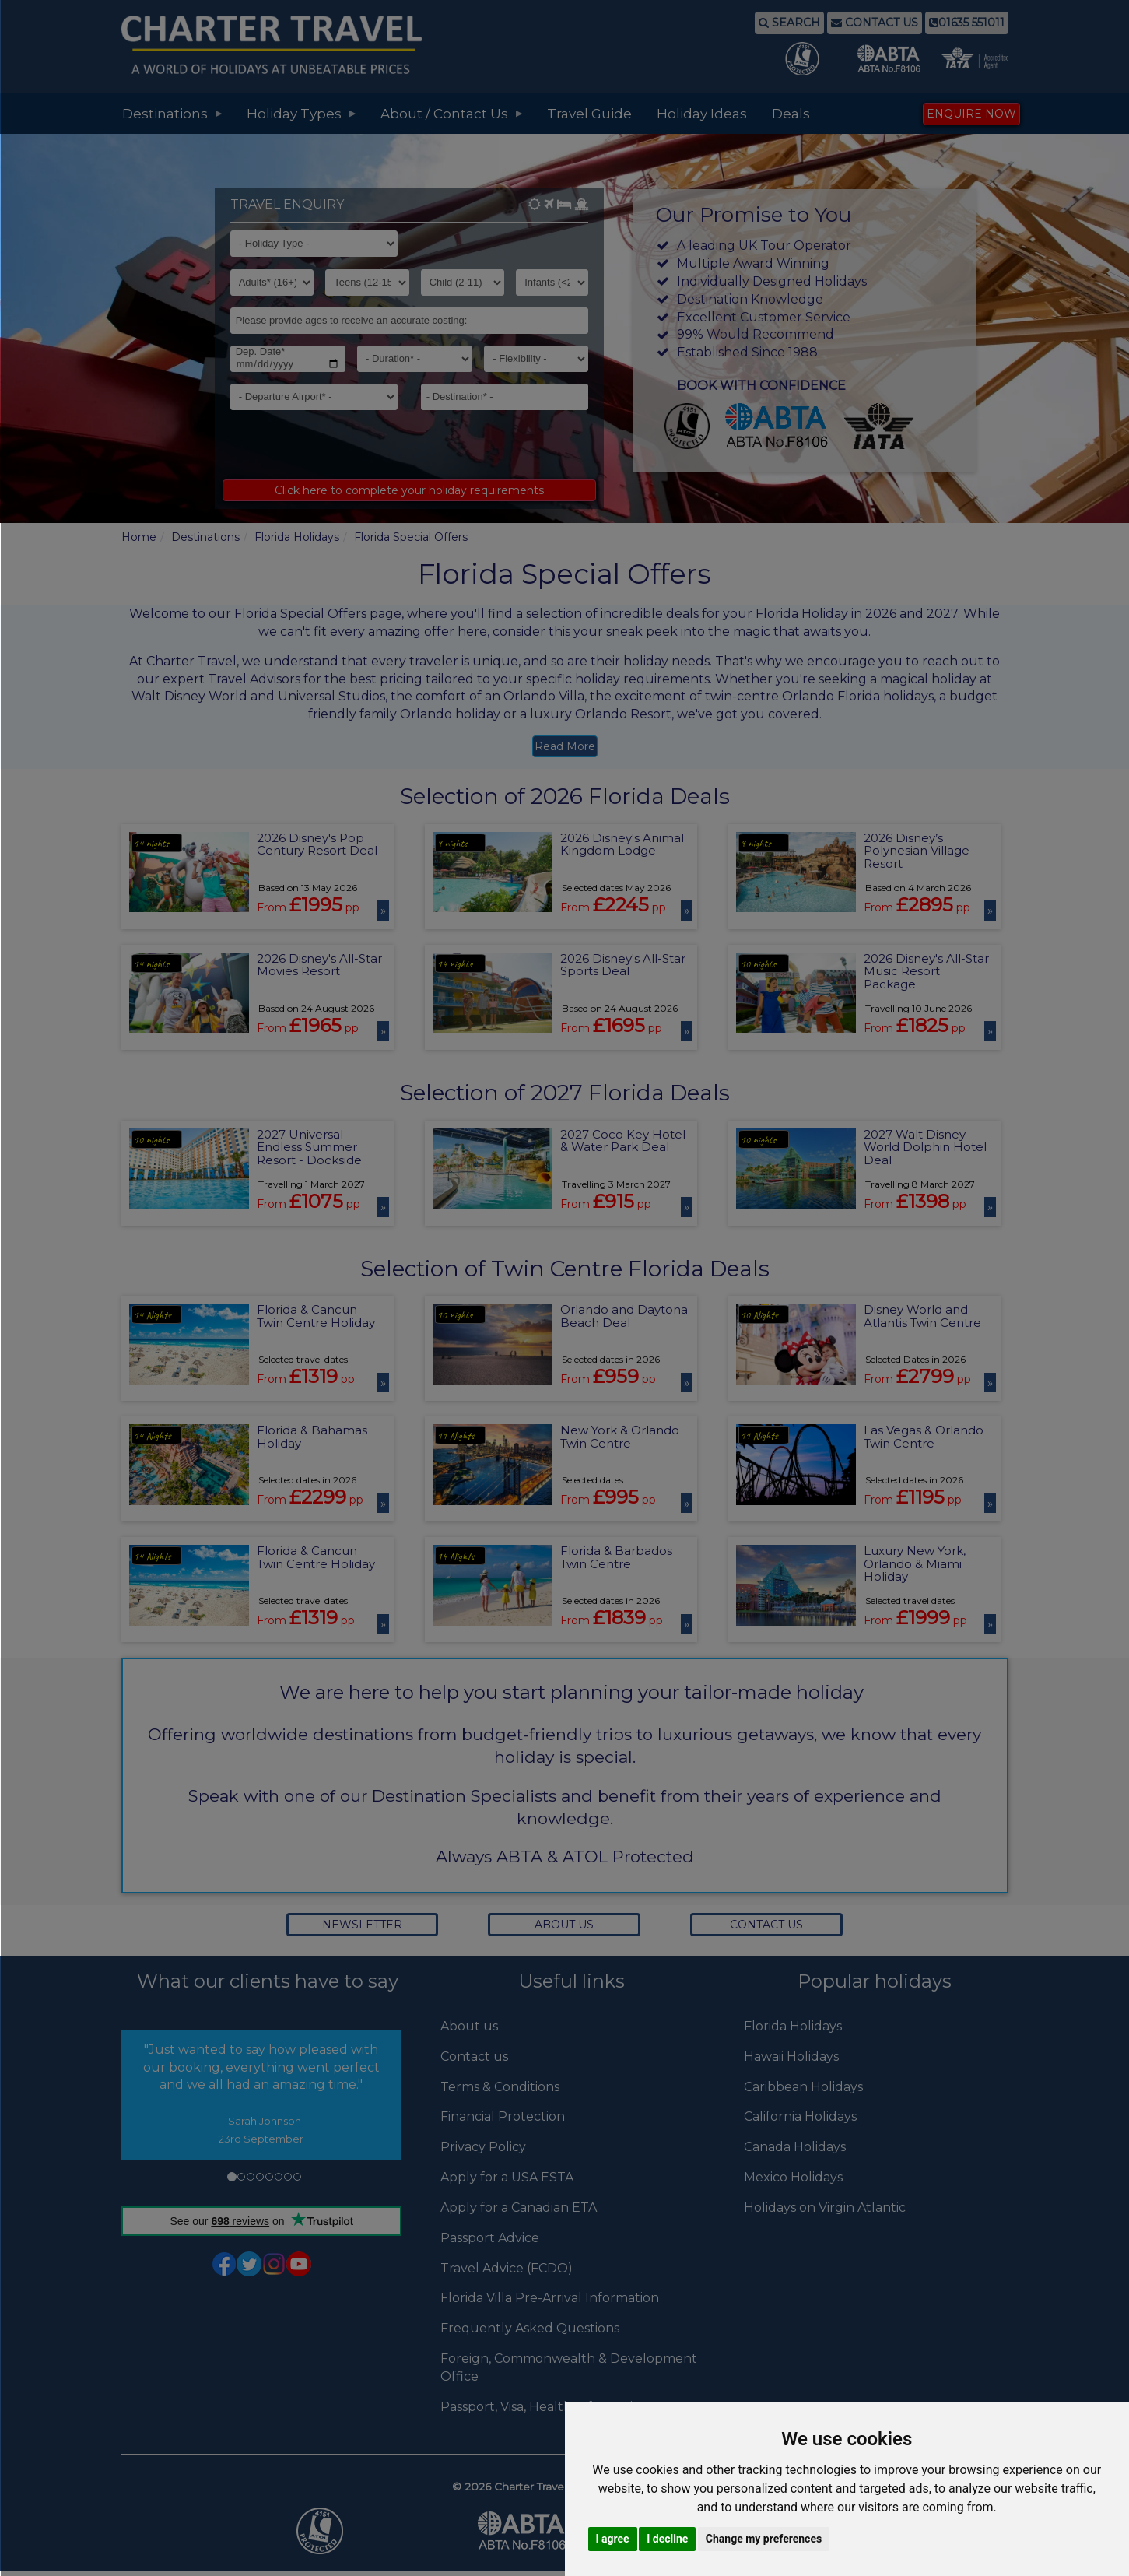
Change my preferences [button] (764, 2538)
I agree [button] (612, 2538)
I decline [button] (667, 2538)
